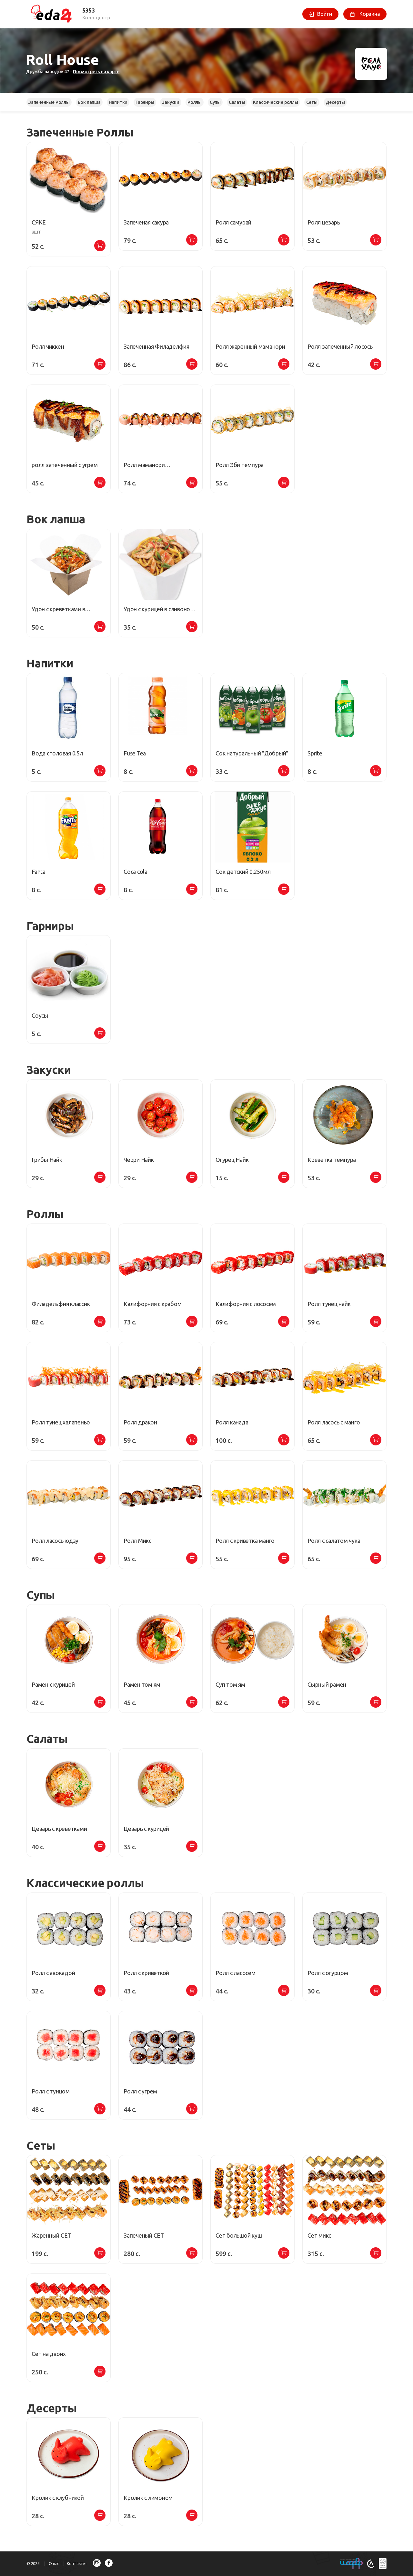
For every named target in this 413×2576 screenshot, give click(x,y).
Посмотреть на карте (96, 72)
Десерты (335, 102)
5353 (88, 9)
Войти (324, 14)
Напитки (118, 102)
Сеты (311, 102)
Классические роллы (275, 102)
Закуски (170, 102)
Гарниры (145, 102)
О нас (54, 2563)
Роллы (194, 102)
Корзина (369, 14)
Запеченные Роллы (49, 102)
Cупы (215, 102)
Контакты (76, 2563)
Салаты (237, 102)
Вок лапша (89, 102)
